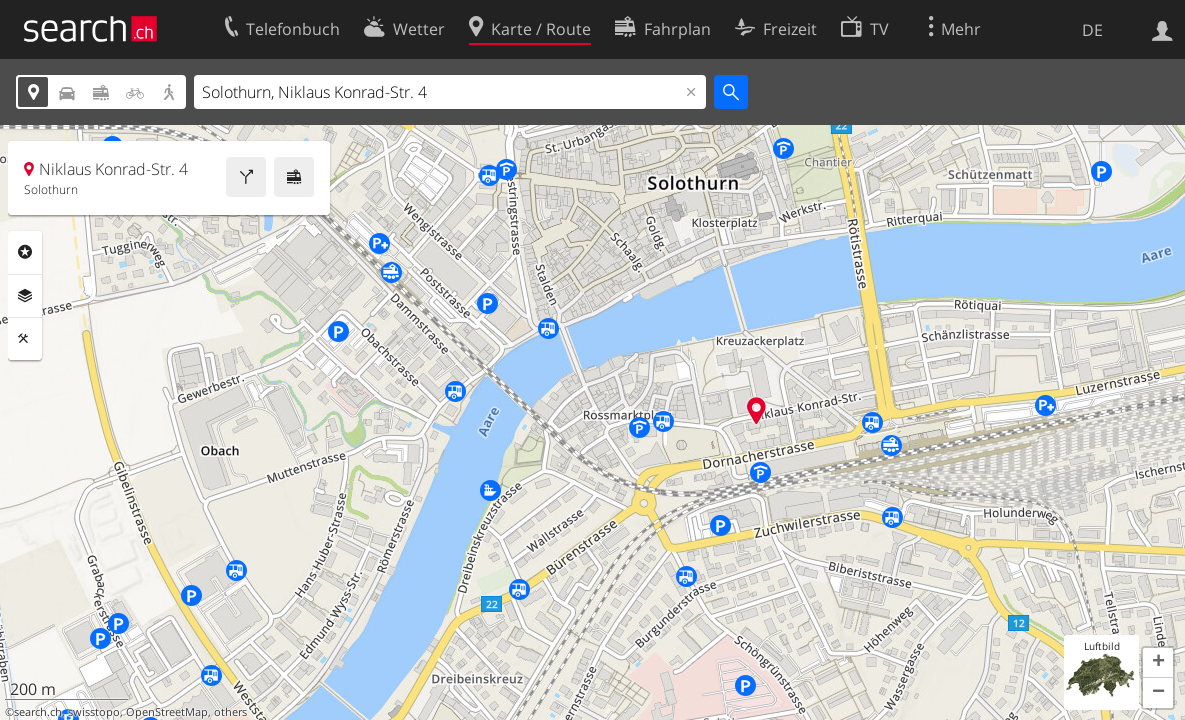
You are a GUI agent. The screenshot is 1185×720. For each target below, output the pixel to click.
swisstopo (94, 712)
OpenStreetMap (167, 712)
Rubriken (25, 252)
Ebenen (25, 296)
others (230, 712)
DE (1092, 30)
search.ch (38, 712)
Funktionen (25, 339)
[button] (1158, 663)
